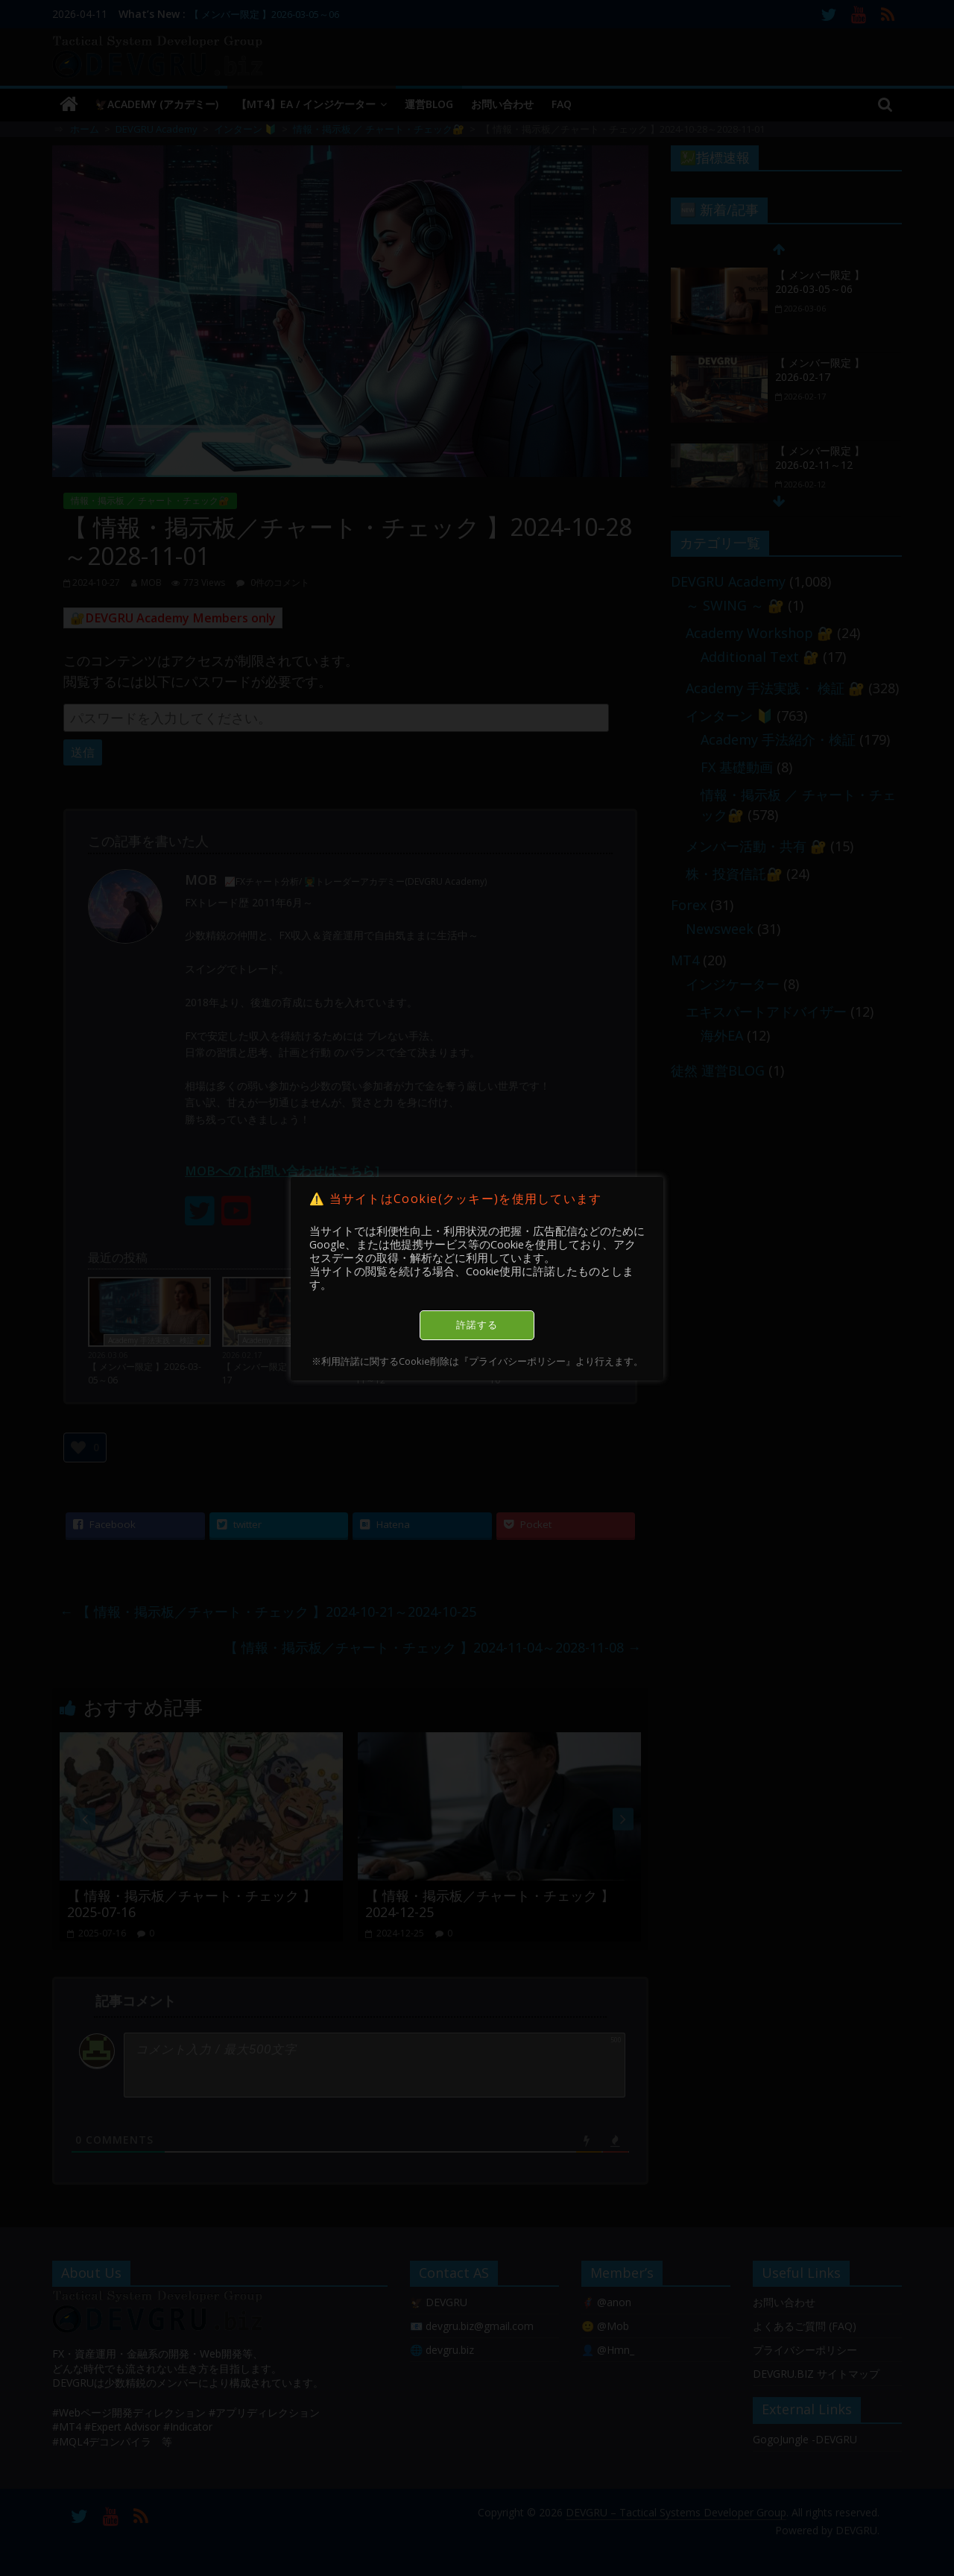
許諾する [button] (477, 1324)
